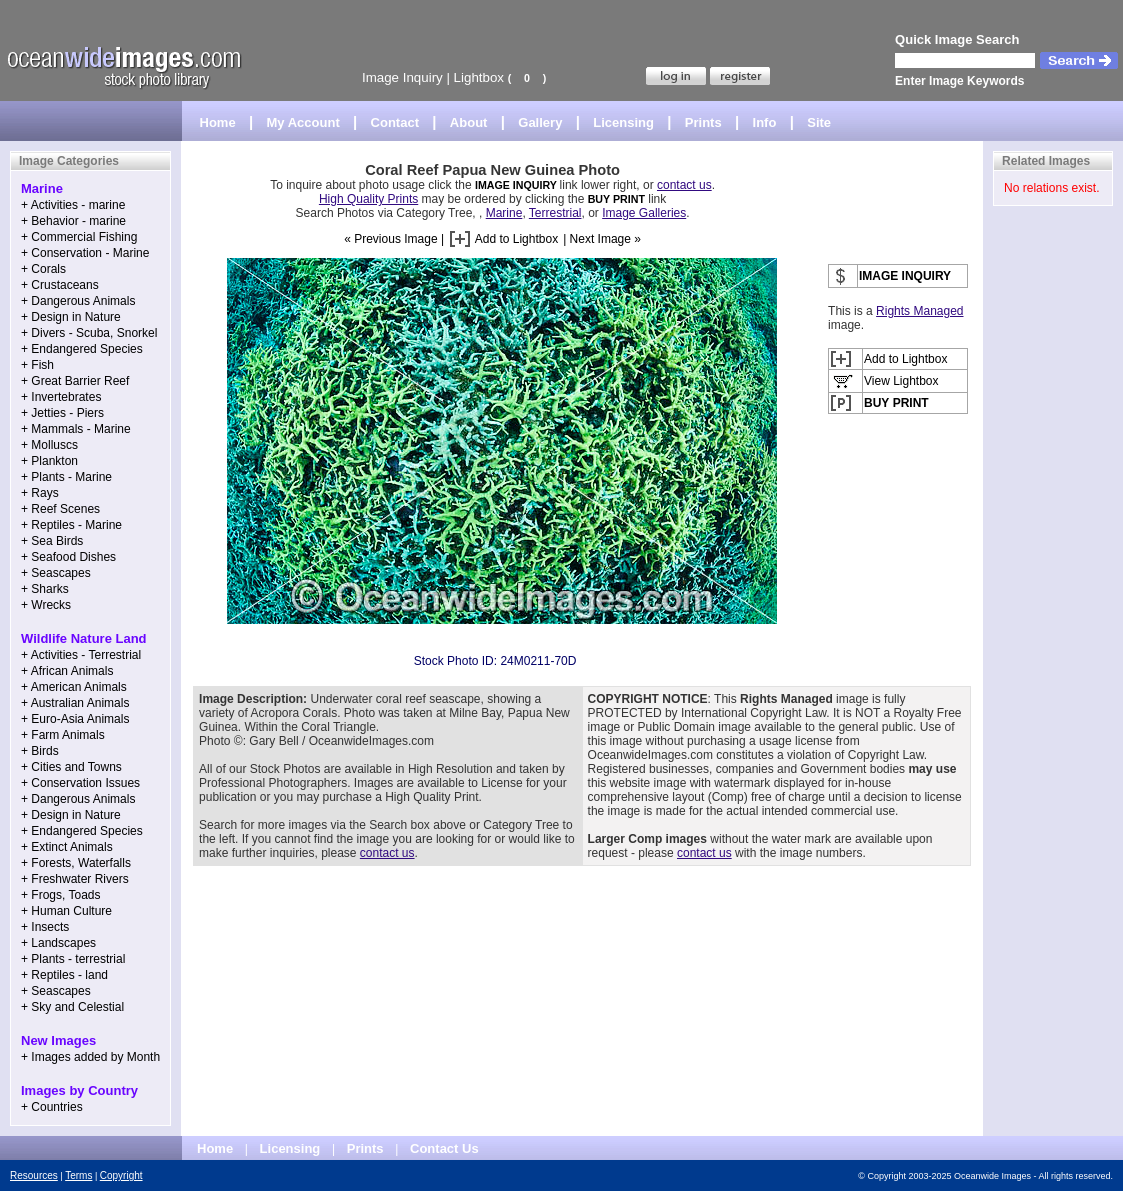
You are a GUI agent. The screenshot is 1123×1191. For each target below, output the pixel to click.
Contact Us (444, 1148)
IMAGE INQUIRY (517, 185)
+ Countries (52, 1107)
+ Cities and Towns (71, 767)
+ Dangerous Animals (78, 301)
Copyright (121, 1175)
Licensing (623, 122)
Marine (504, 213)
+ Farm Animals (63, 735)
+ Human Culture (66, 911)
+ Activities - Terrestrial (81, 655)
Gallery (540, 122)
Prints (703, 122)
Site (819, 122)
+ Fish (37, 365)
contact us (684, 185)
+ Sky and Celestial (72, 1007)
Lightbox (479, 77)
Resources (34, 1175)
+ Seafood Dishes (68, 557)
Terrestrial (555, 213)
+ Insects (45, 927)
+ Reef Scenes (60, 509)
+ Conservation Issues (80, 783)
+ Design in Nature (71, 317)
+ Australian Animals (75, 703)
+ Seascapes (56, 573)
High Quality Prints (368, 199)
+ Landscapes (58, 943)
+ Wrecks (46, 605)
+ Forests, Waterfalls (76, 863)
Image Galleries (644, 213)
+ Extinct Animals (67, 847)
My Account (303, 122)
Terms (78, 1175)
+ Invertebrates (61, 397)
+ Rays (40, 493)
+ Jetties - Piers (62, 413)
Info (765, 122)
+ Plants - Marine (66, 477)
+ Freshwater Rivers (75, 879)
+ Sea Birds (52, 541)
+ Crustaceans (60, 285)
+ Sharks (45, 589)
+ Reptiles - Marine (71, 525)
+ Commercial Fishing (79, 237)
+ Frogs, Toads (61, 895)
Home (218, 122)
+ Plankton (49, 461)
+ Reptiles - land (64, 975)
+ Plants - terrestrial (73, 959)
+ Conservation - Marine (85, 253)
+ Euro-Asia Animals (75, 719)
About (469, 122)
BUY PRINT (616, 199)
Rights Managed (919, 311)
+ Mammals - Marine (76, 429)
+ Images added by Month (90, 1057)
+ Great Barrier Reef (75, 381)
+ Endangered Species (82, 349)
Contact (395, 122)
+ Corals (43, 269)
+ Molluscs (49, 445)
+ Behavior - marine (73, 221)
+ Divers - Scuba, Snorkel (89, 333)
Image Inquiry (402, 77)
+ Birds (40, 751)
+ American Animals (74, 687)
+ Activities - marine (73, 205)
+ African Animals (67, 671)
